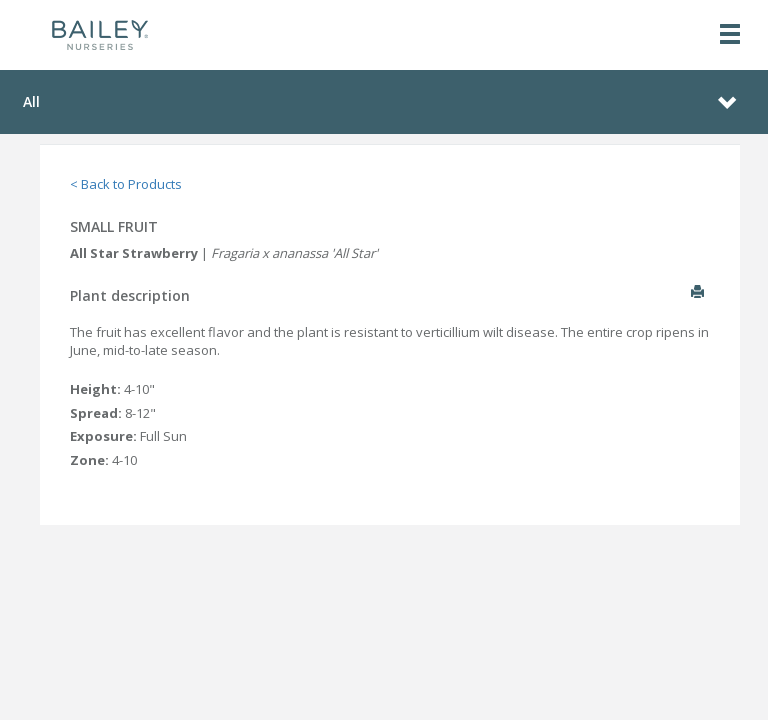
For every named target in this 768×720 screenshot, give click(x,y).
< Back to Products (126, 184)
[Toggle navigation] (730, 35)
